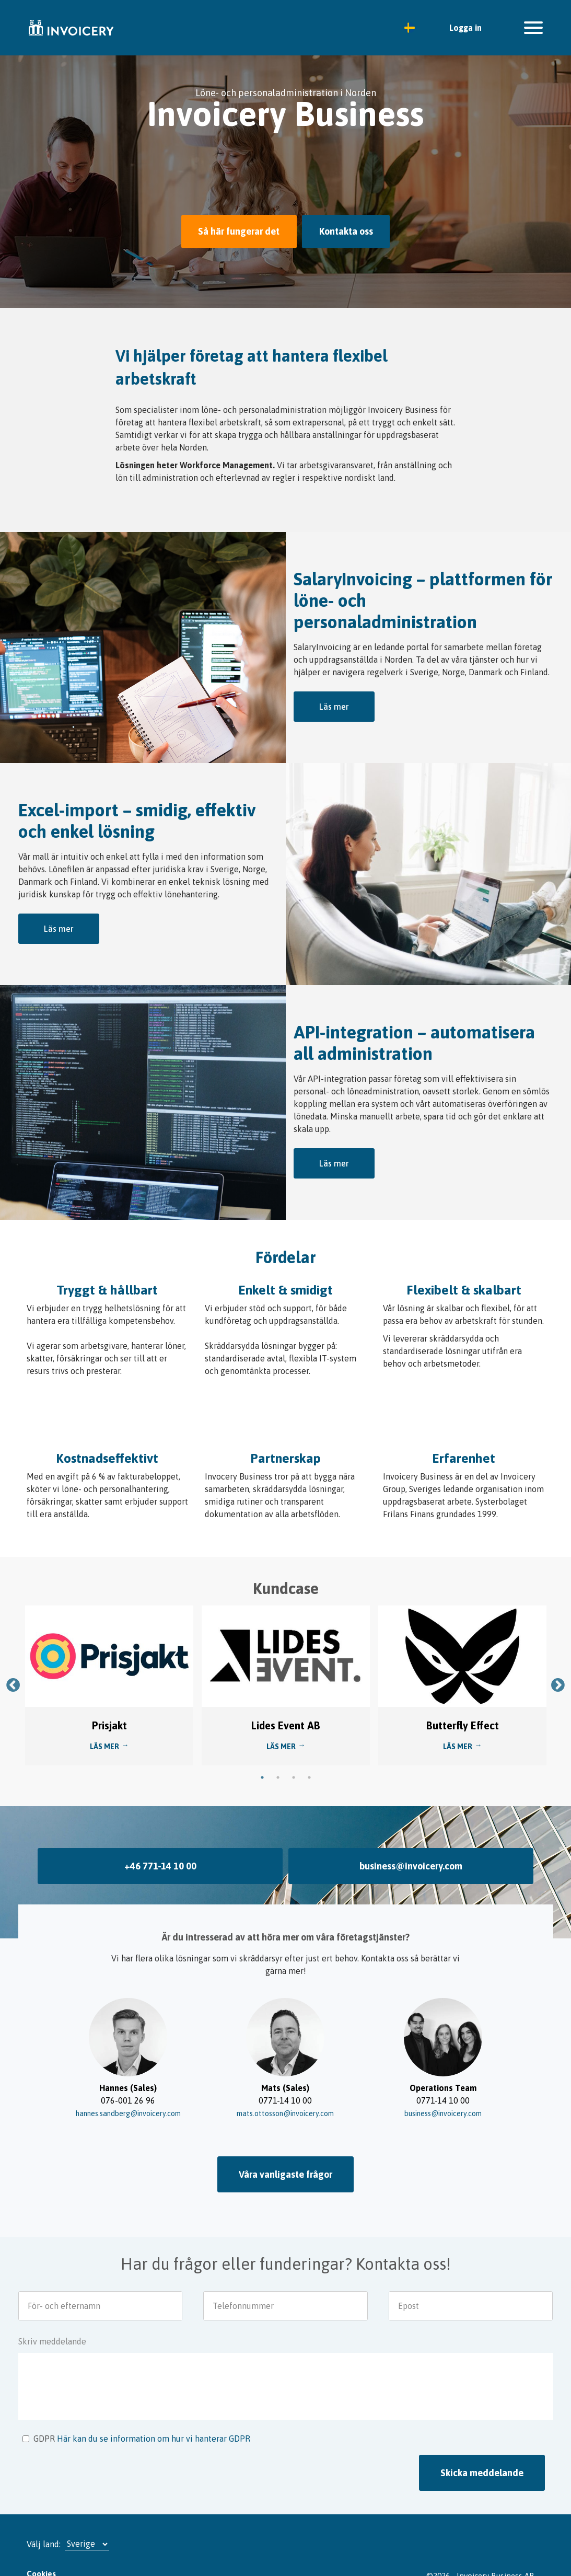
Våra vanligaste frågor (285, 2154)
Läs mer (334, 704)
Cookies (41, 2550)
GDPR (44, 2416)
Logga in (465, 27)
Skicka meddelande (481, 2450)
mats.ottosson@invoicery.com (285, 2093)
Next (558, 1668)
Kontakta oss (352, 230)
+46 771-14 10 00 (160, 1848)
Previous (13, 1668)
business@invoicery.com (410, 1848)
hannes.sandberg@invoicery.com (128, 2093)
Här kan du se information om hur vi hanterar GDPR (153, 2416)
